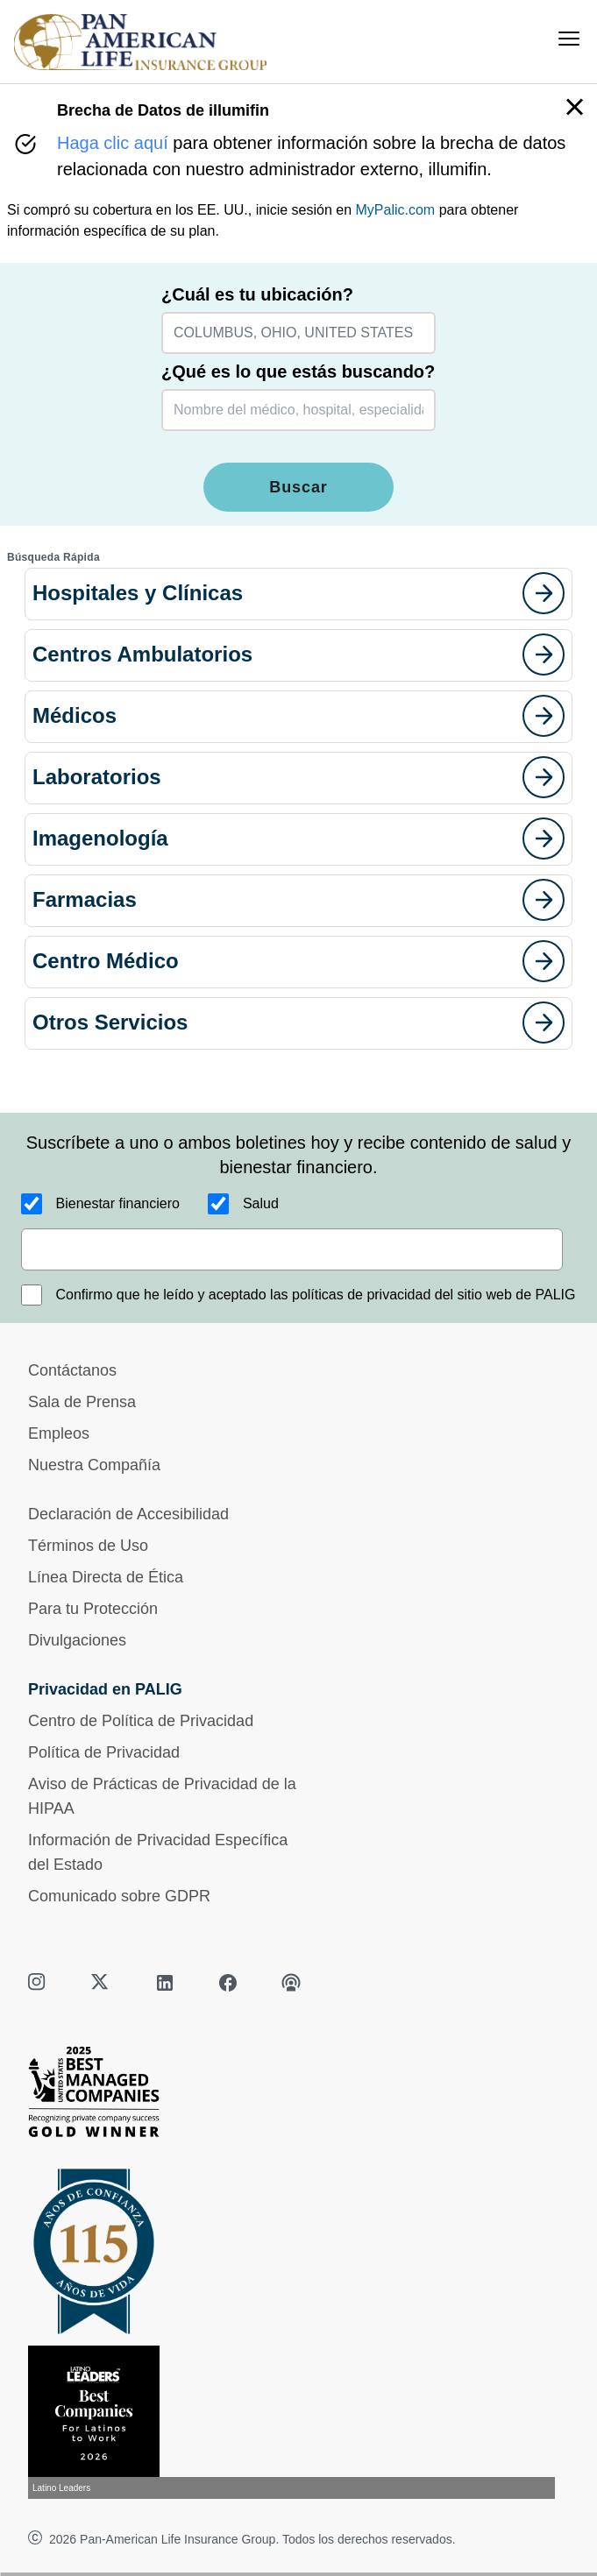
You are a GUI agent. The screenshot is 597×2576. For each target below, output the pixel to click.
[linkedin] (164, 1982)
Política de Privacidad (104, 1752)
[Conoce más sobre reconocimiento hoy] (298, 2422)
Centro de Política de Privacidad (140, 1721)
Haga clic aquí (112, 142)
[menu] (569, 39)
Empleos (58, 1433)
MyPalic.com (396, 209)
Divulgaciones (77, 1640)
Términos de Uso (88, 1545)
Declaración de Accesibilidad (128, 1514)
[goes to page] (543, 593)
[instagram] (38, 1982)
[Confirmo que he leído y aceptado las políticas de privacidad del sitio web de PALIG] (31, 1295)
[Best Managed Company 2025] (298, 2096)
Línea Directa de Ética (105, 1577)
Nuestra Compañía (94, 1465)
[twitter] (101, 1982)
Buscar (298, 487)
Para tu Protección (93, 1608)
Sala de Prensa (82, 1402)
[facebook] (227, 1982)
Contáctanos (72, 1370)
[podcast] (291, 1982)
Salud (261, 1203)
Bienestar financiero (118, 1203)
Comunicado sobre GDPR (119, 1896)
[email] (292, 1249)
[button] (298, 594)
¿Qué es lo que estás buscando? (298, 371)
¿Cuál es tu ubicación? (257, 294)
